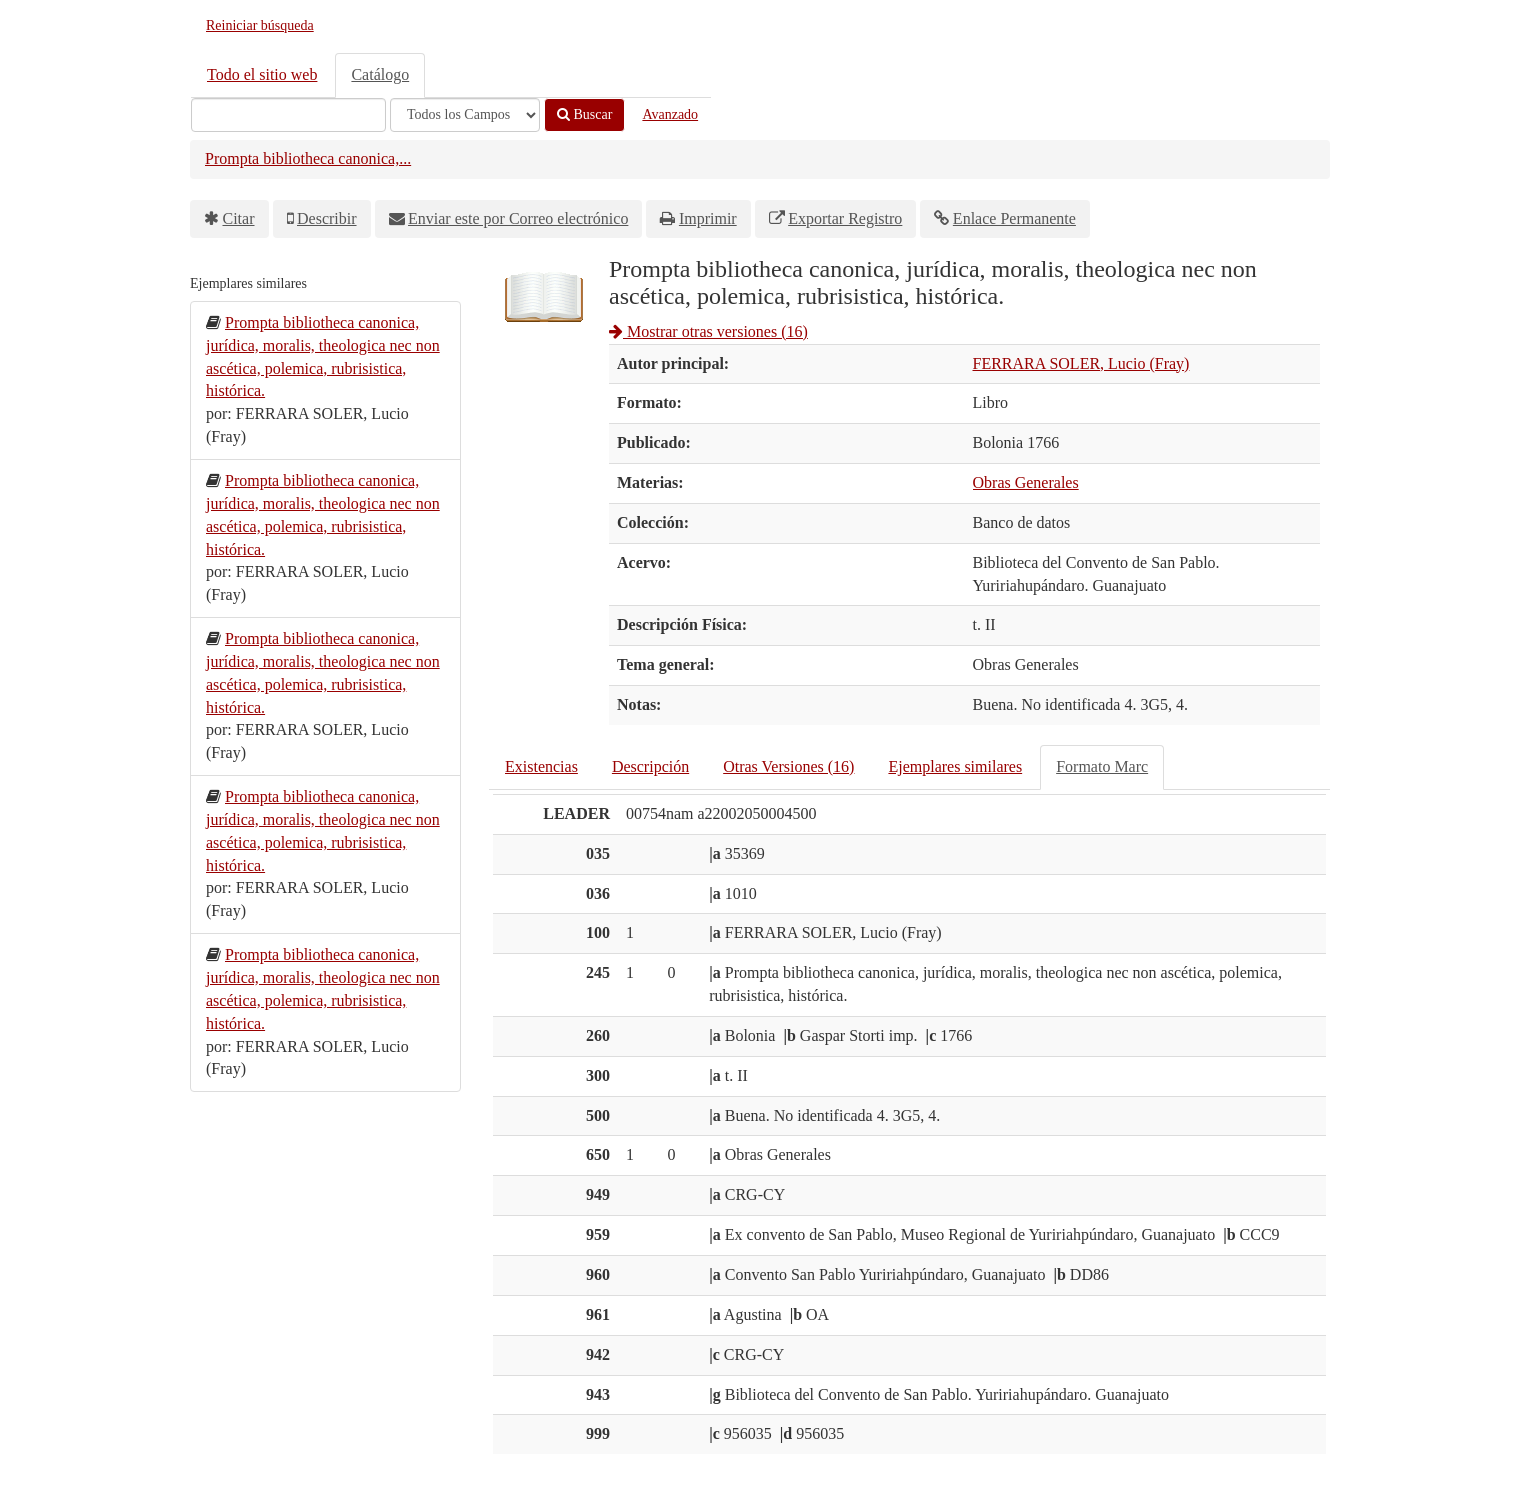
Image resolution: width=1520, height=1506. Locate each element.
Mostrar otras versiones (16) (708, 331)
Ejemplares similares (955, 766)
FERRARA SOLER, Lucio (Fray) (1081, 363)
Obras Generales (1026, 482)
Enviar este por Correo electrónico (518, 218)
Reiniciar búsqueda (260, 25)
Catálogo (380, 74)
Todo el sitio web (262, 74)
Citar (239, 218)
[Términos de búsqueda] (288, 115)
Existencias (541, 766)
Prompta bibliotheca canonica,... (308, 158)
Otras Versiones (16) (788, 766)
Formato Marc (1102, 766)
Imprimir (708, 218)
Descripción (650, 766)
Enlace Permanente (1014, 218)
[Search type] (465, 115)
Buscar (584, 114)
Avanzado (670, 114)
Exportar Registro (845, 218)
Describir (327, 218)
